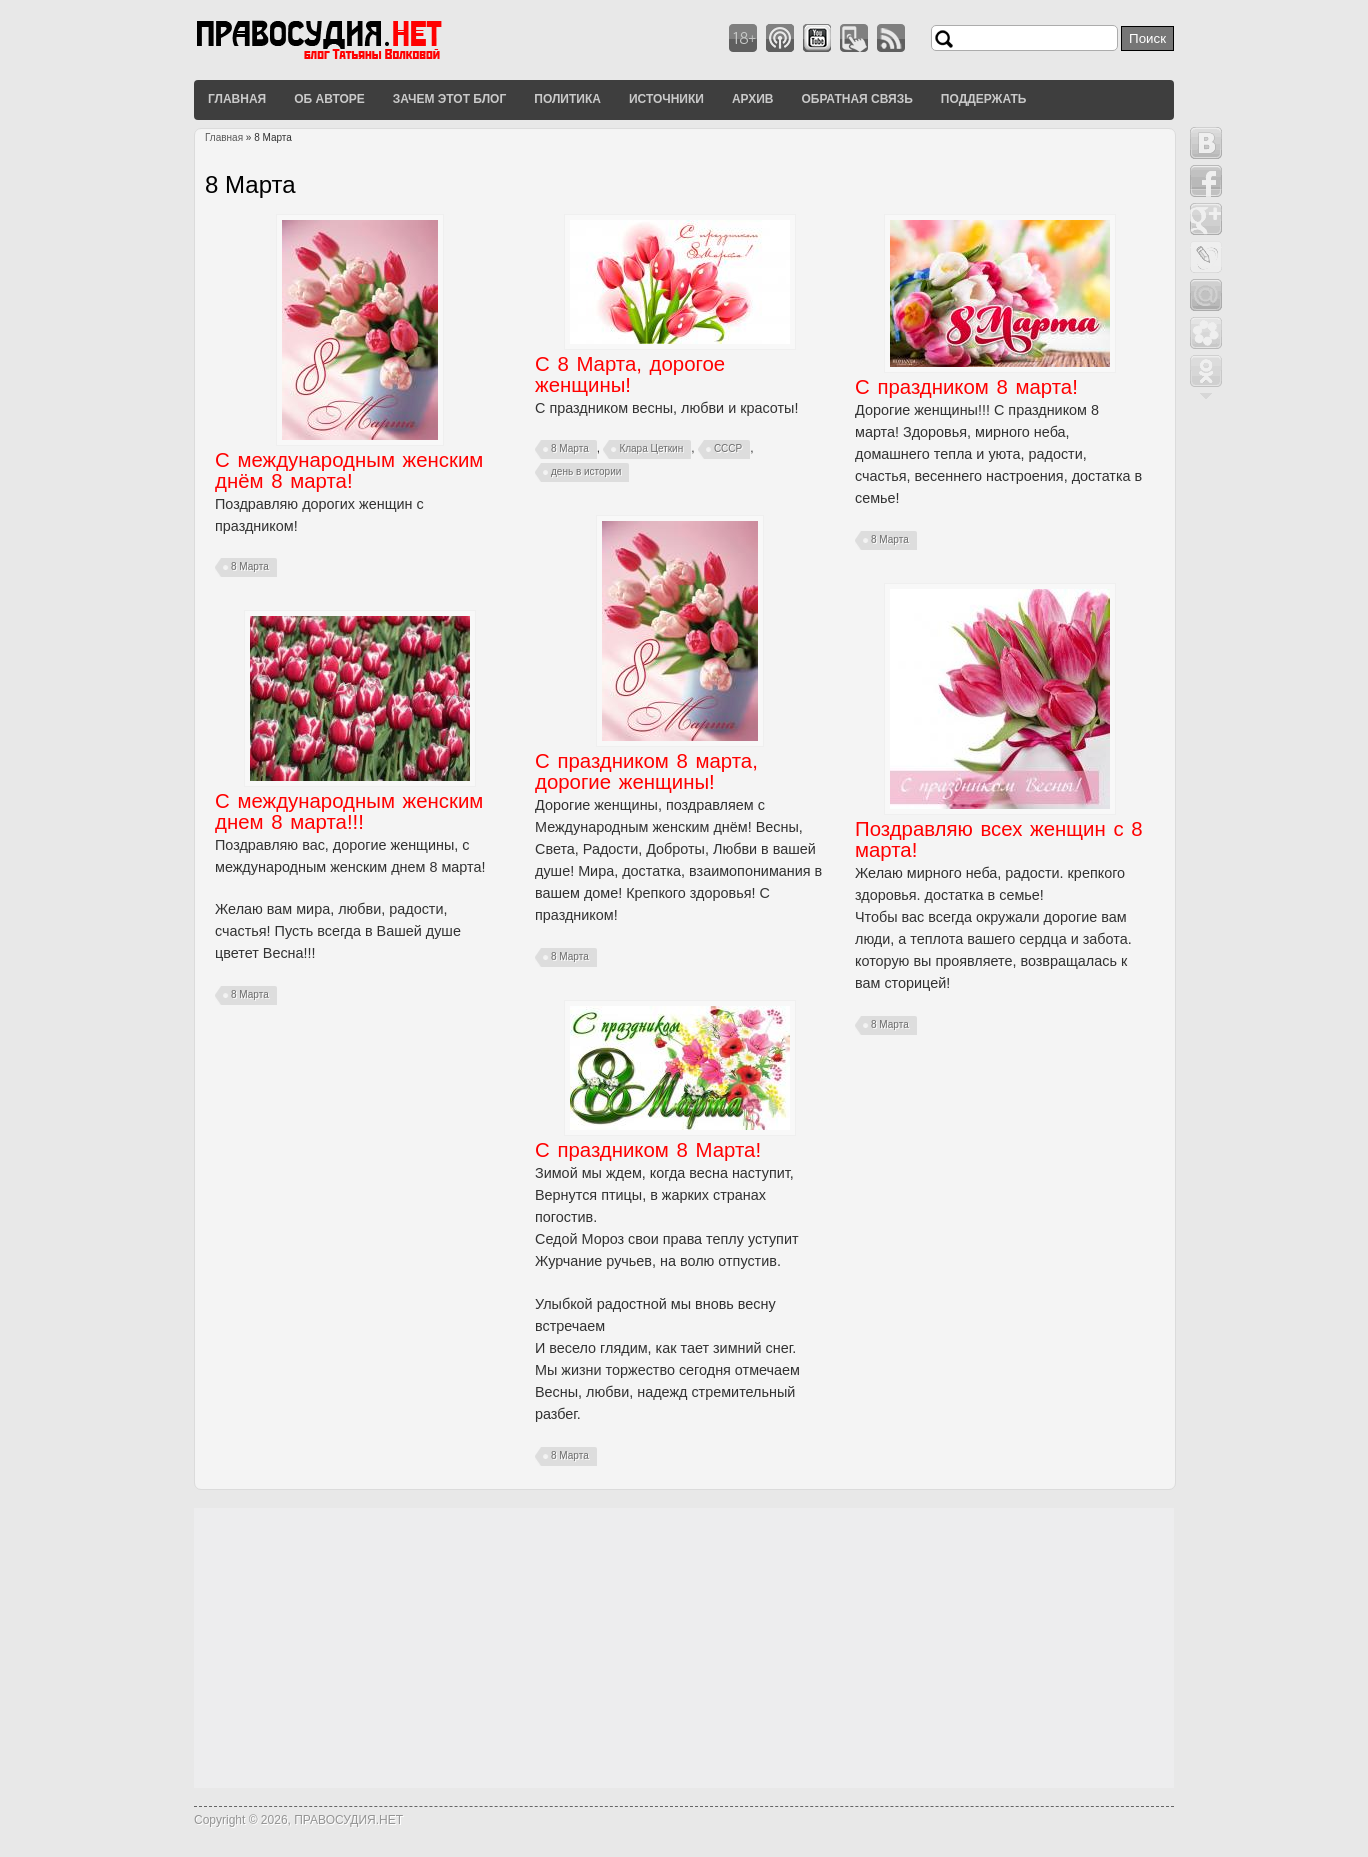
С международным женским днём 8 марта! (349, 470)
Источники (666, 99)
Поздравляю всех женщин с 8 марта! (999, 839)
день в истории (586, 471)
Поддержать (984, 99)
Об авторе (329, 99)
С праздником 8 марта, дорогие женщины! (646, 771)
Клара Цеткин (651, 448)
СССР (728, 448)
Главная (237, 99)
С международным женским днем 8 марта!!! (349, 811)
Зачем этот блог (449, 99)
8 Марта (250, 566)
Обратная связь (856, 99)
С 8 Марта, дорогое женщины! (630, 374)
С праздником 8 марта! (966, 387)
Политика (567, 99)
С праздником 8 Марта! (648, 1150)
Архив (753, 99)
